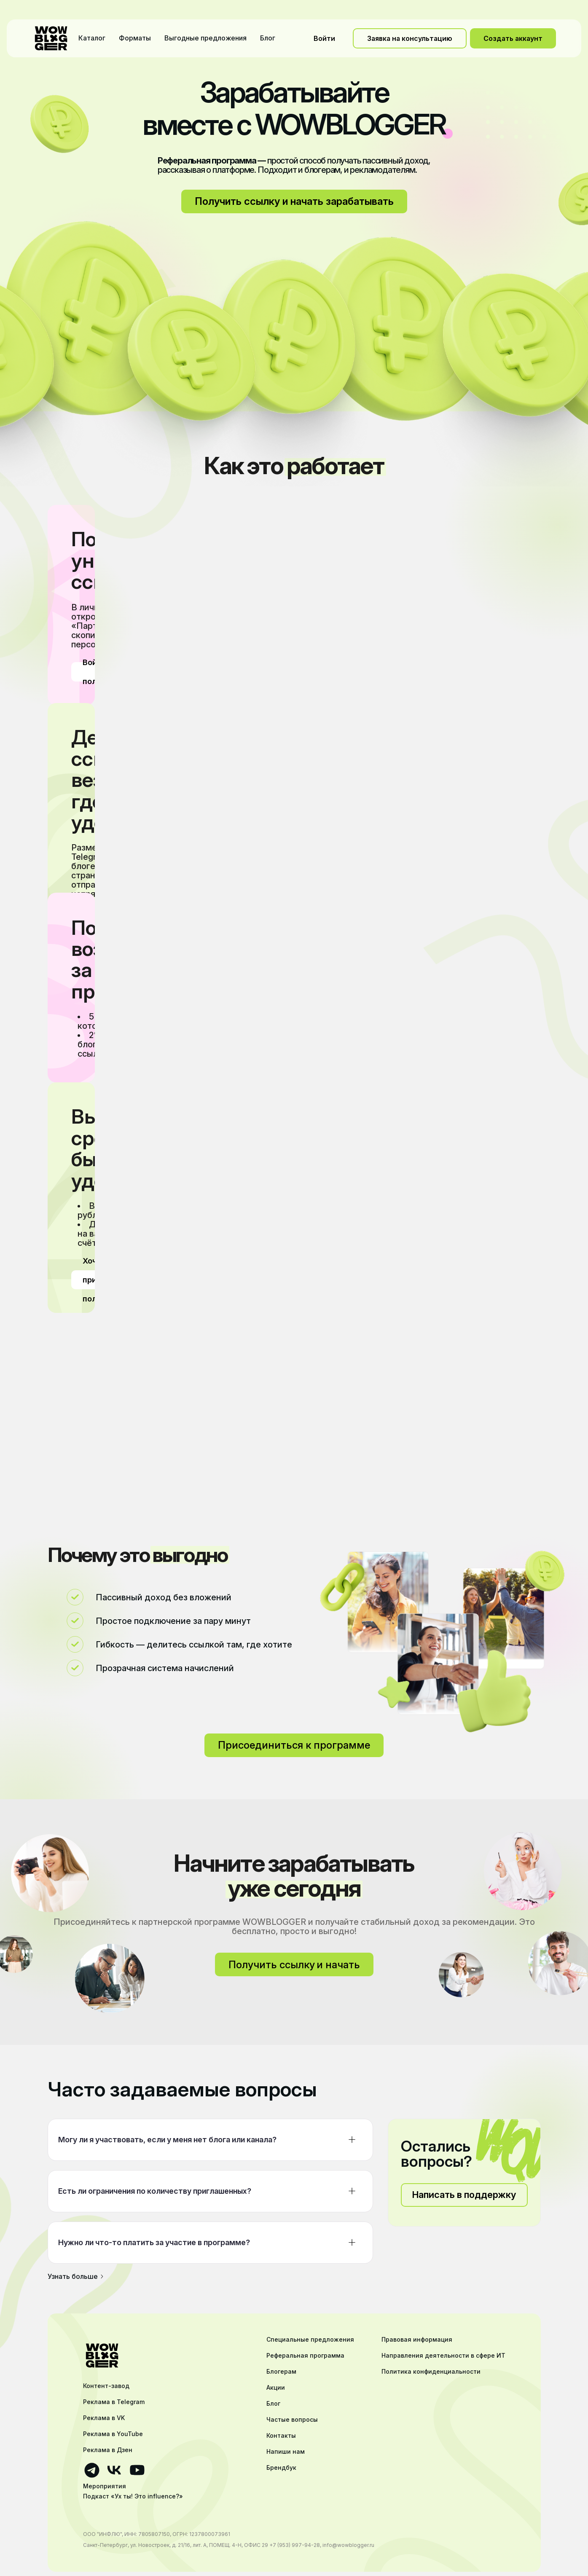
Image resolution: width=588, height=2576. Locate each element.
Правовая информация (416, 2340)
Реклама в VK (104, 2418)
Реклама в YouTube (113, 2434)
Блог (267, 38)
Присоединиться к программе (294, 1745)
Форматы (135, 38)
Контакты (281, 2436)
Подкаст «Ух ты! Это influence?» (133, 2496)
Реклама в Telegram (114, 2402)
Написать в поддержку (464, 2194)
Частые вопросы (292, 2420)
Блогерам (281, 2372)
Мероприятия (104, 2486)
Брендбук (281, 2468)
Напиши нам (285, 2452)
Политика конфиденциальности (431, 2372)
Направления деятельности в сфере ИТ (443, 2356)
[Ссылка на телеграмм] (92, 2470)
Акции (275, 2388)
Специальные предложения (310, 2340)
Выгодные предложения (205, 38)
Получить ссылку (294, 1964)
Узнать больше (76, 2276)
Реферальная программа (305, 2356)
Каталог (91, 38)
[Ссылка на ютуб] (137, 2470)
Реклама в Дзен (107, 2450)
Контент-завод (106, 2386)
